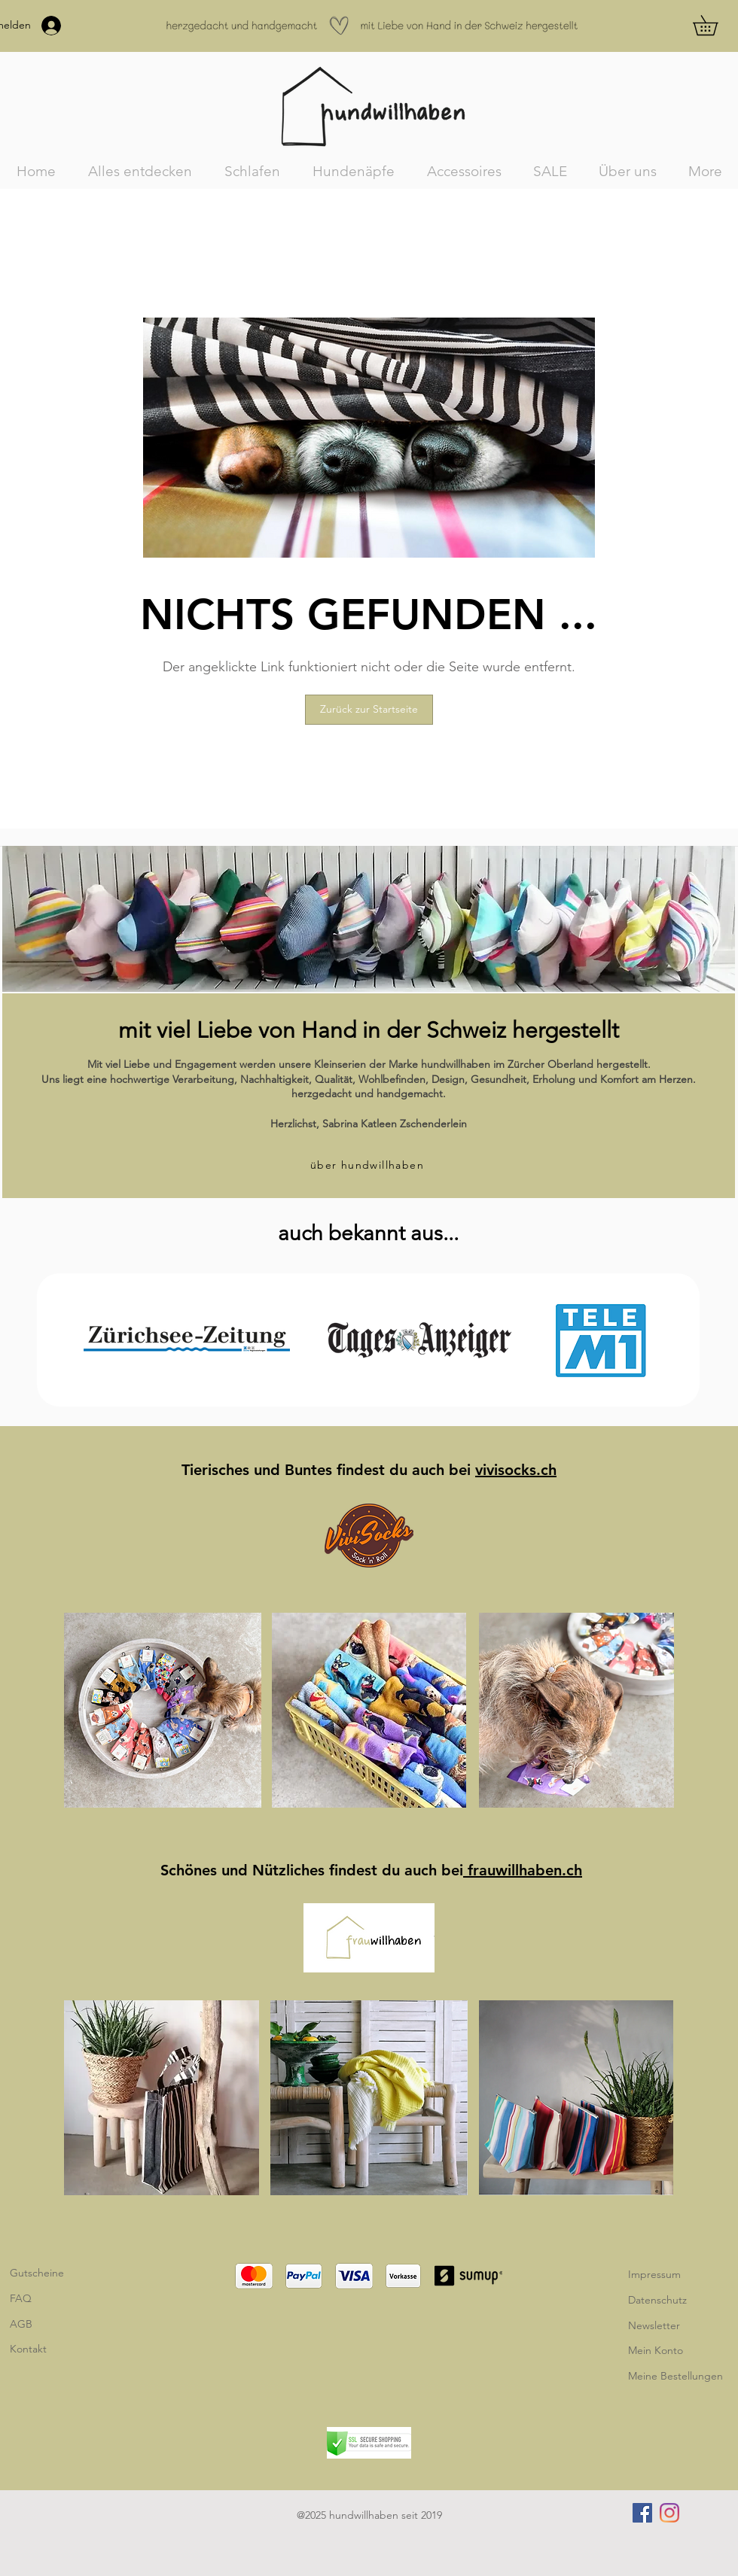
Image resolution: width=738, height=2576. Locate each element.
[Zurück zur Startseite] (369, 710)
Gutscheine (37, 2272)
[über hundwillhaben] (369, 1165)
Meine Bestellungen (675, 2376)
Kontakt (28, 2349)
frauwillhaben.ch (522, 1870)
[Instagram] (669, 2513)
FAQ (21, 2298)
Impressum (654, 2274)
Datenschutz (657, 2300)
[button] (715, 25)
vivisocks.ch (516, 1470)
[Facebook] (642, 2513)
